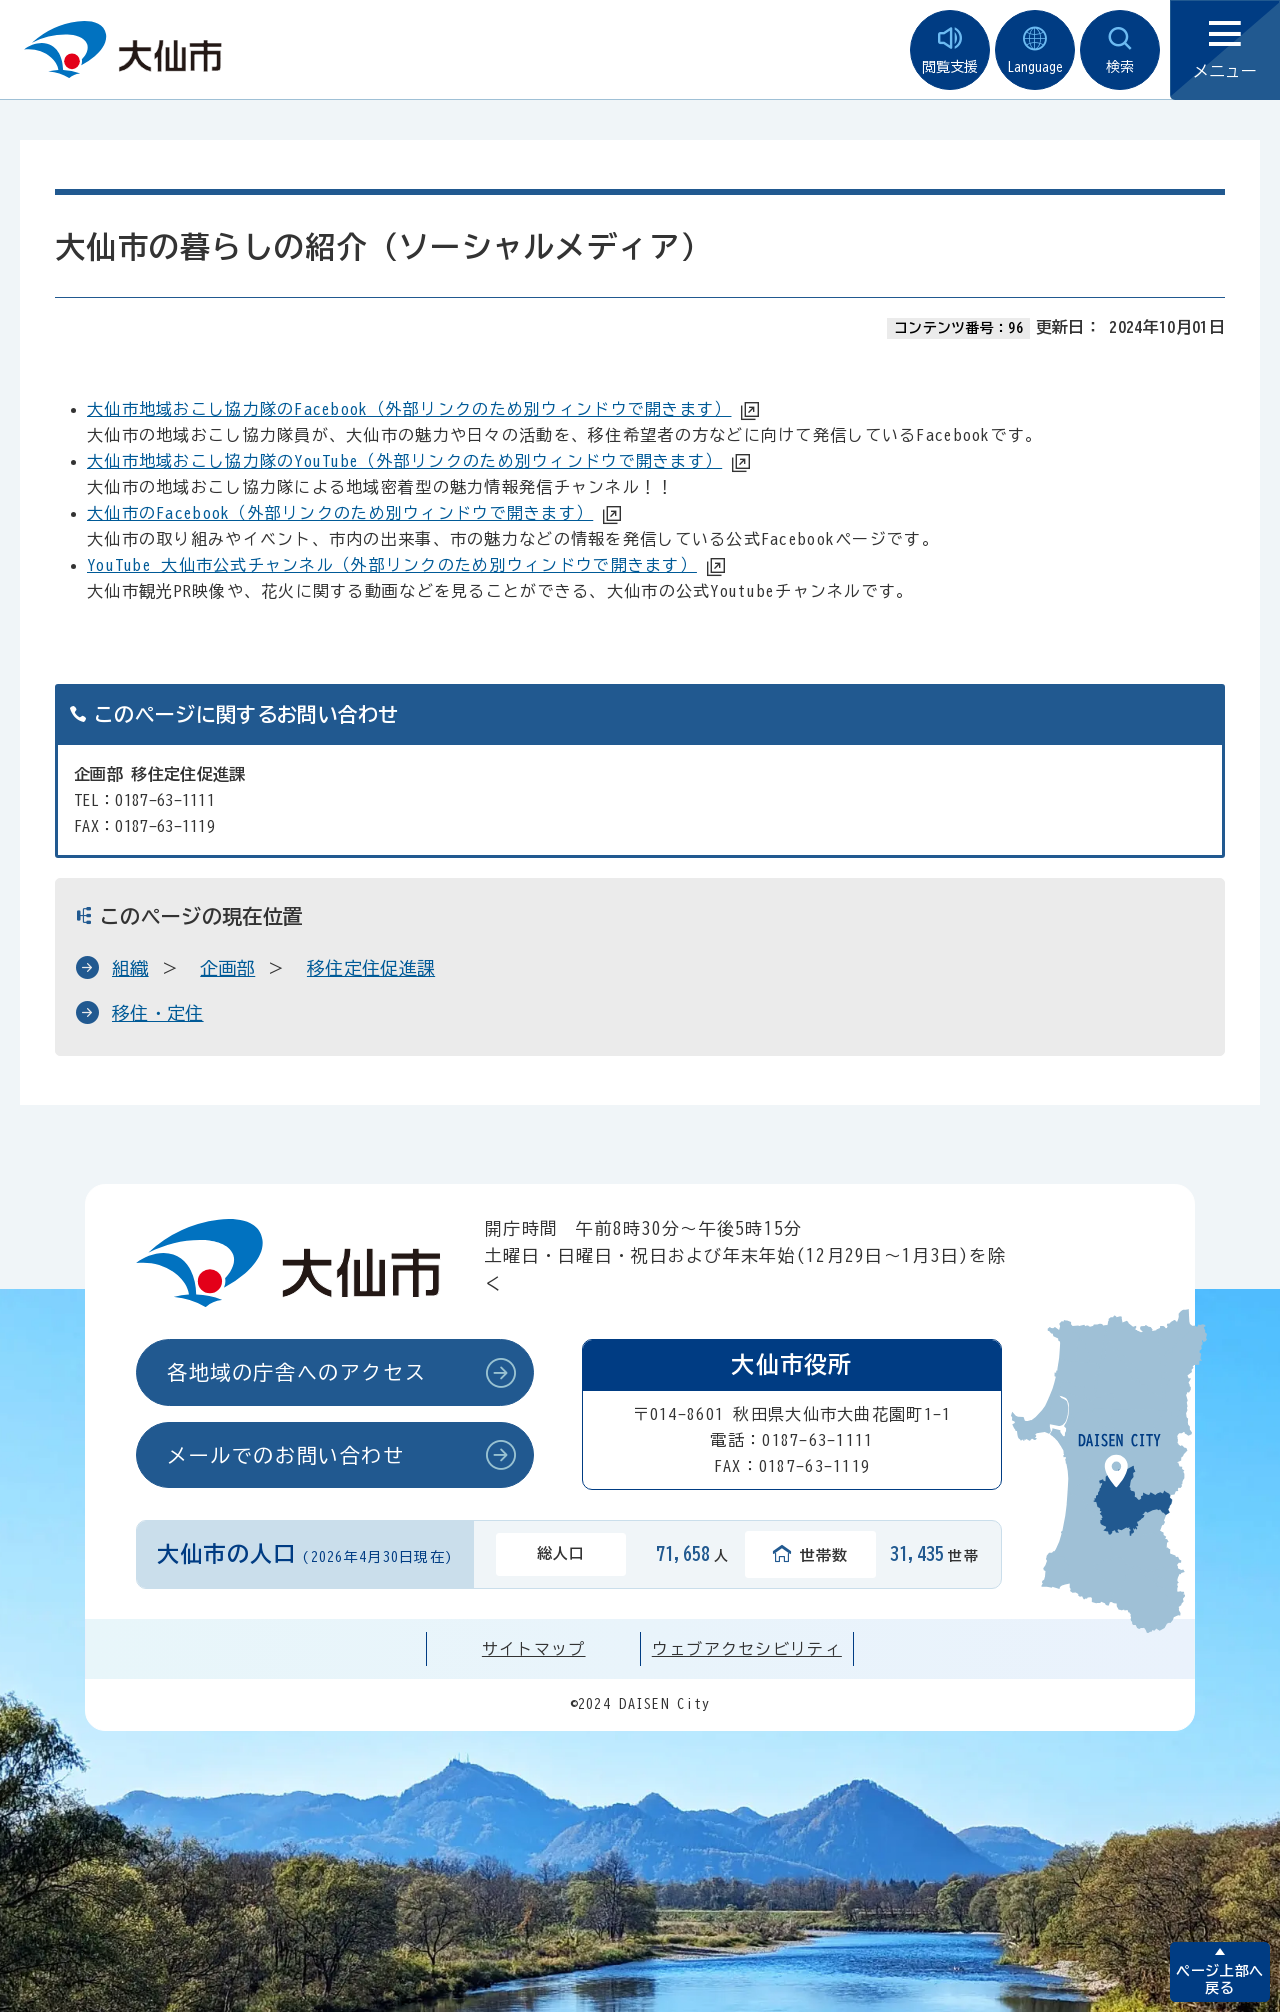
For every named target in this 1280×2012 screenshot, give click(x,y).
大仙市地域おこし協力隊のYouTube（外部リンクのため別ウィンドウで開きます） (404, 461)
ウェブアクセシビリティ (747, 1649)
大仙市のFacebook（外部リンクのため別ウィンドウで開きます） (340, 513)
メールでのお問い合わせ (286, 1455)
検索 (1120, 50)
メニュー (1225, 50)
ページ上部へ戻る (1219, 1979)
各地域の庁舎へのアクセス (296, 1372)
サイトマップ (534, 1649)
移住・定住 (158, 1013)
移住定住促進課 (371, 968)
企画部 (227, 968)
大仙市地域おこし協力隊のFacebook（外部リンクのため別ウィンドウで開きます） (409, 409)
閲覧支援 (950, 50)
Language (1035, 50)
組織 (130, 968)
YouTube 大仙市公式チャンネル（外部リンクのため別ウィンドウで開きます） (392, 565)
